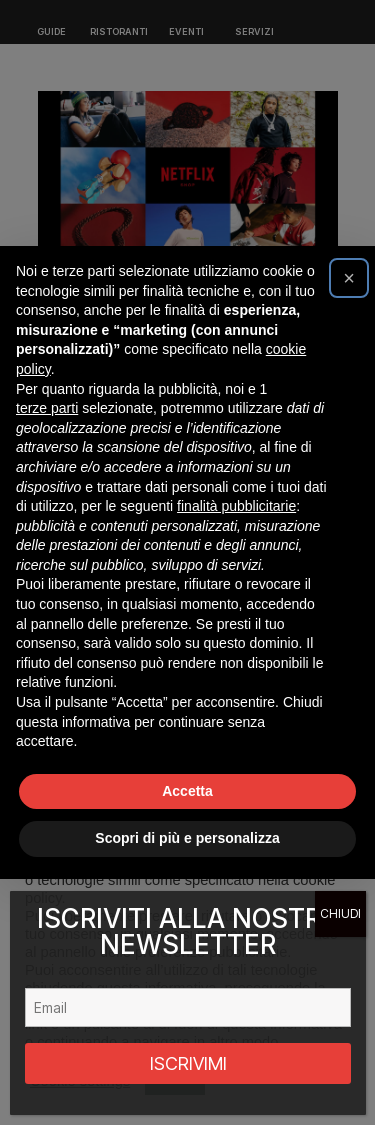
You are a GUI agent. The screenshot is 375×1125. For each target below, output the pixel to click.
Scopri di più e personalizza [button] (187, 838)
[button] (349, 278)
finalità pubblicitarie (236, 506)
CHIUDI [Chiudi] (340, 913)
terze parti (47, 408)
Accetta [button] (187, 791)
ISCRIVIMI (188, 1063)
